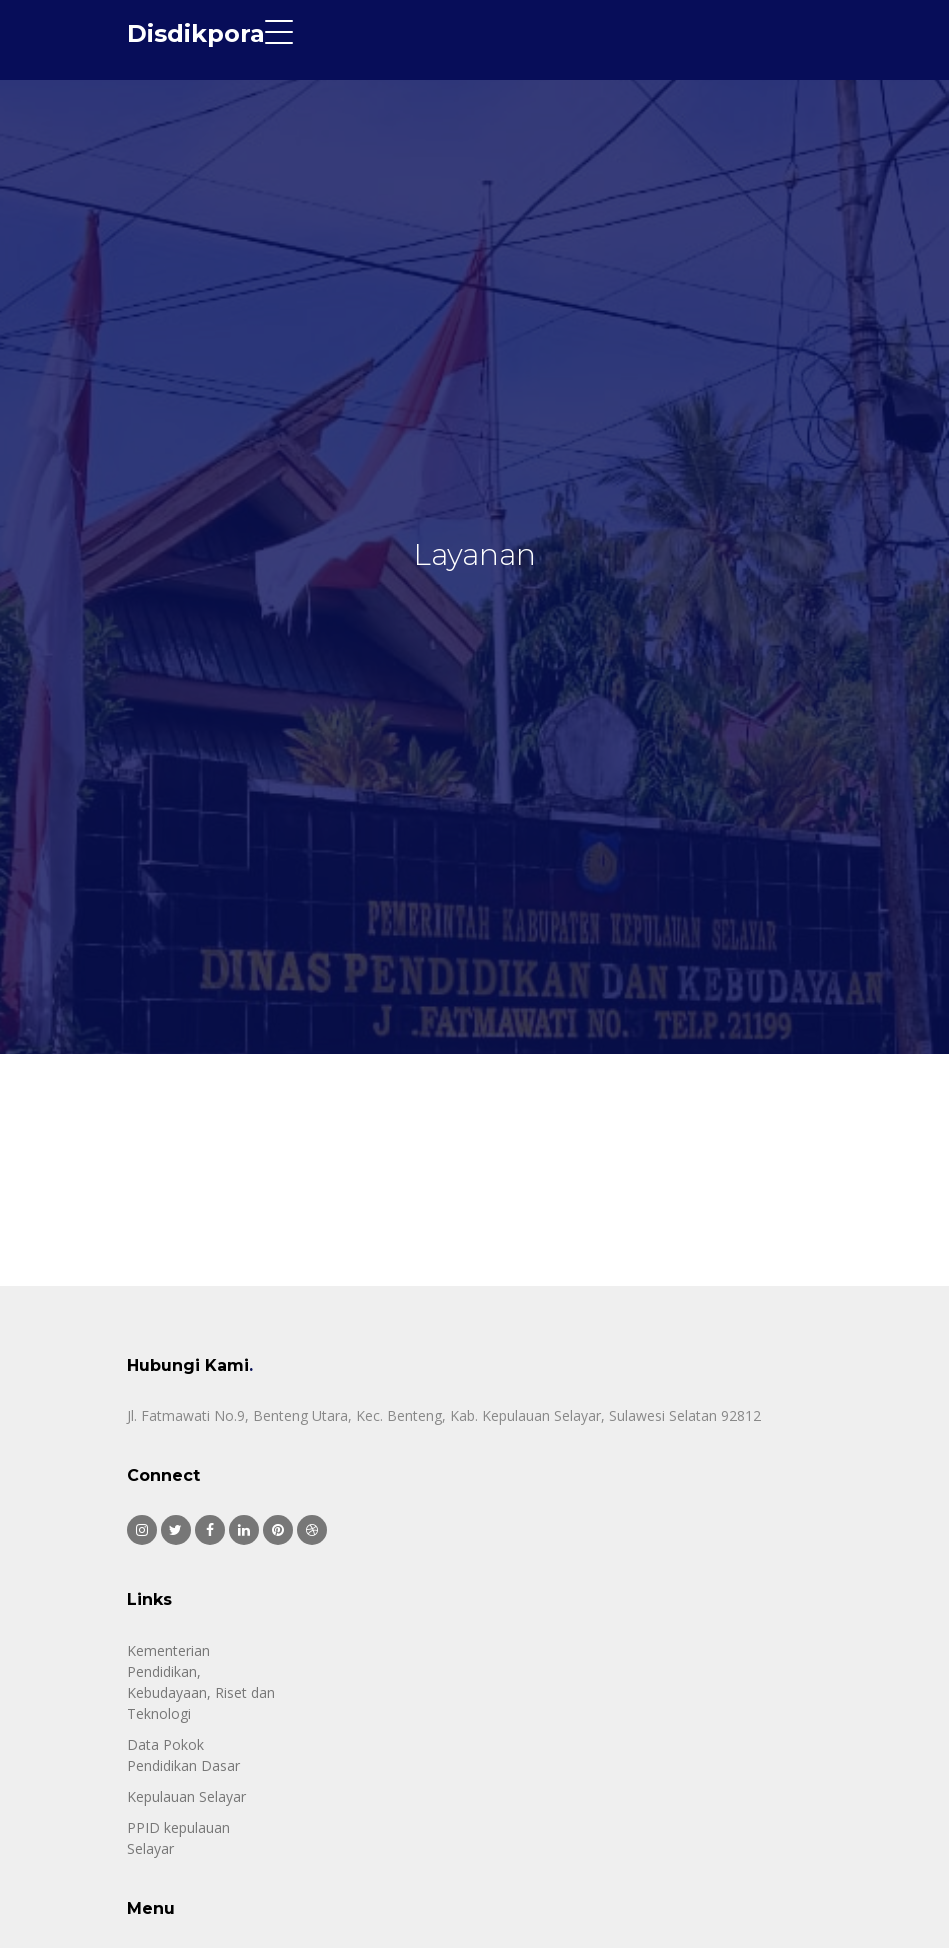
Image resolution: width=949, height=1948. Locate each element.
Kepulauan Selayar (186, 1796)
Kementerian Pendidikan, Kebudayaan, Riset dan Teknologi (201, 1682)
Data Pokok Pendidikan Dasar (183, 1755)
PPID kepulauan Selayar (178, 1838)
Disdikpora (196, 33)
